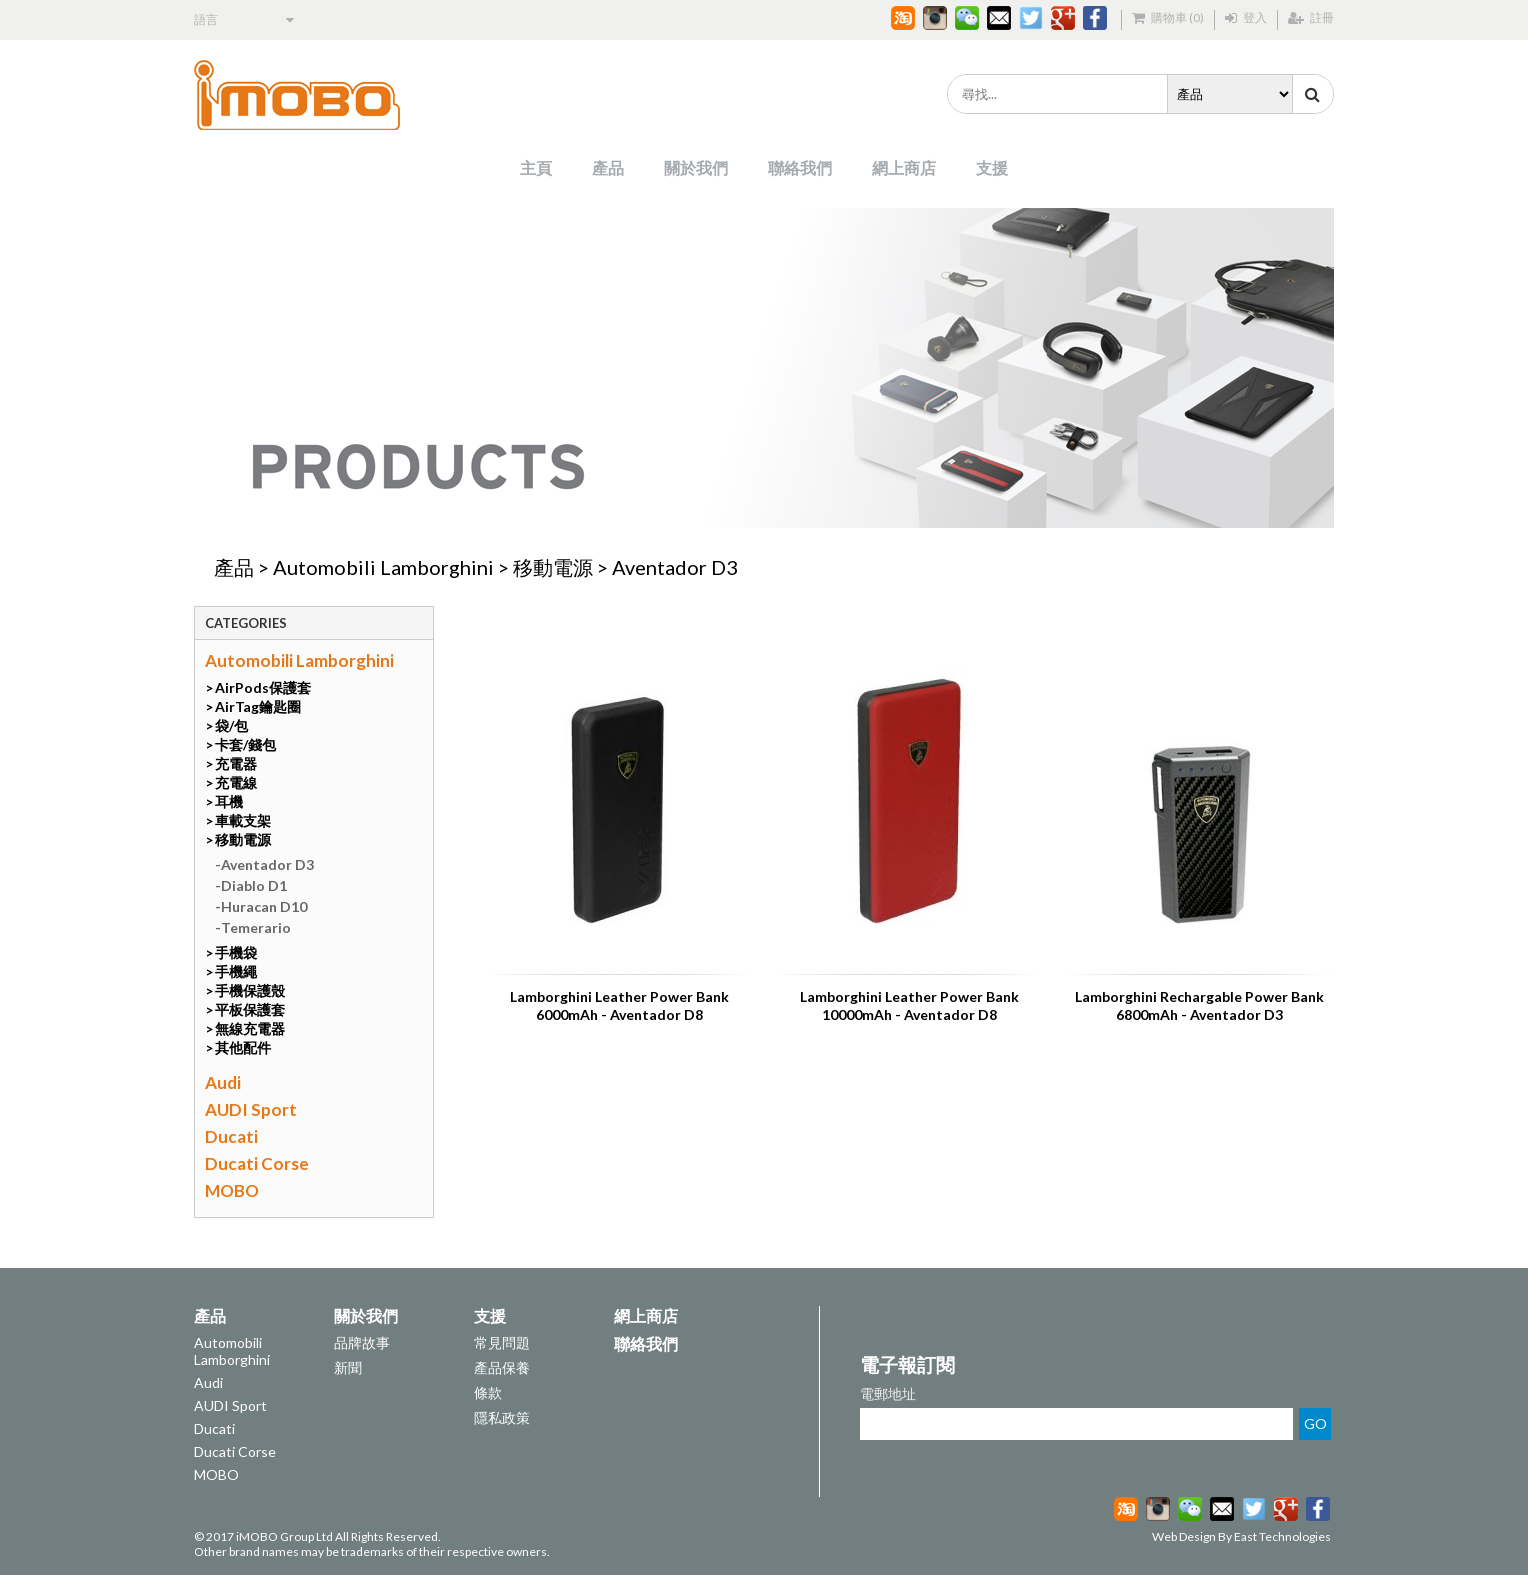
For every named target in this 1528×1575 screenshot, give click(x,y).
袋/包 (231, 725)
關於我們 (696, 167)
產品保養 (502, 1367)
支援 (992, 167)
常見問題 (502, 1342)
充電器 (236, 763)
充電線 (236, 782)
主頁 (536, 167)
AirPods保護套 (263, 687)
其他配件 (243, 1047)
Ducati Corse (257, 1163)
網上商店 (904, 167)
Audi (223, 1082)
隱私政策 (502, 1417)
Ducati (231, 1136)
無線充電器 (250, 1028)
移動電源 (553, 567)
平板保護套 (250, 1009)
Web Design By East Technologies (1241, 1536)
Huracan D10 (264, 906)
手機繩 (236, 971)
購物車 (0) (1168, 17)
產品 (608, 167)
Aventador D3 (675, 567)
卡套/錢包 (245, 744)
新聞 (348, 1367)
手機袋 (236, 952)
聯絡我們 (800, 167)
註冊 (1311, 17)
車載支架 (243, 820)
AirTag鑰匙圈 (258, 706)
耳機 (229, 801)
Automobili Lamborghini (383, 567)
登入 (1246, 17)
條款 (488, 1392)
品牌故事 (362, 1342)
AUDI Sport (251, 1109)
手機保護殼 (250, 990)
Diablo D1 (254, 885)
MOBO (232, 1190)
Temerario (256, 927)
